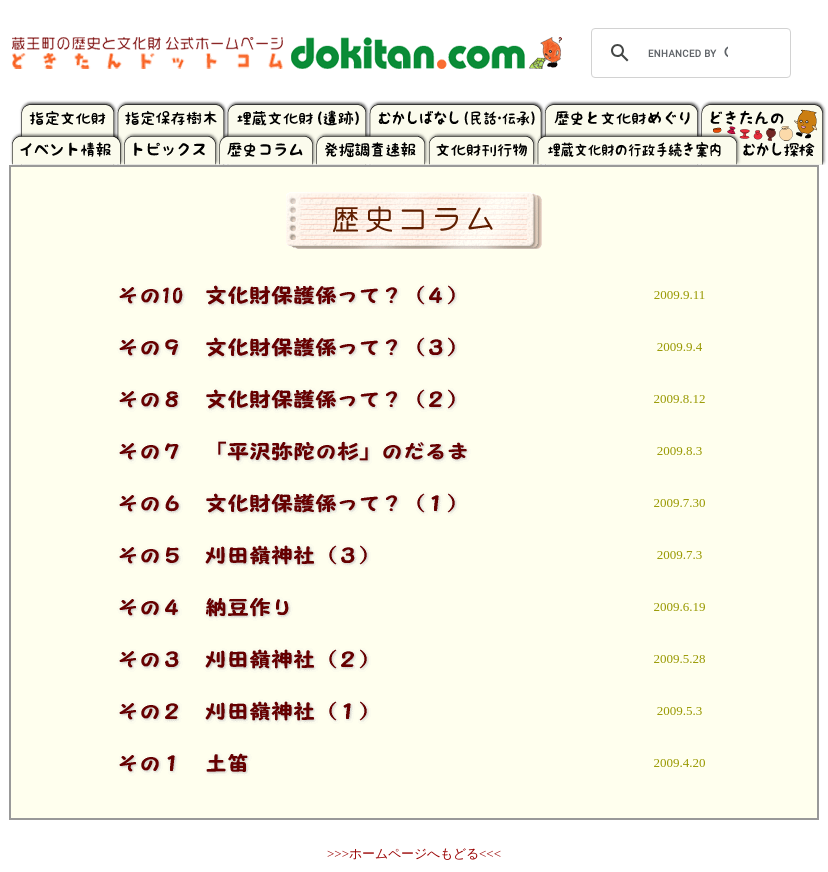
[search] (688, 53)
